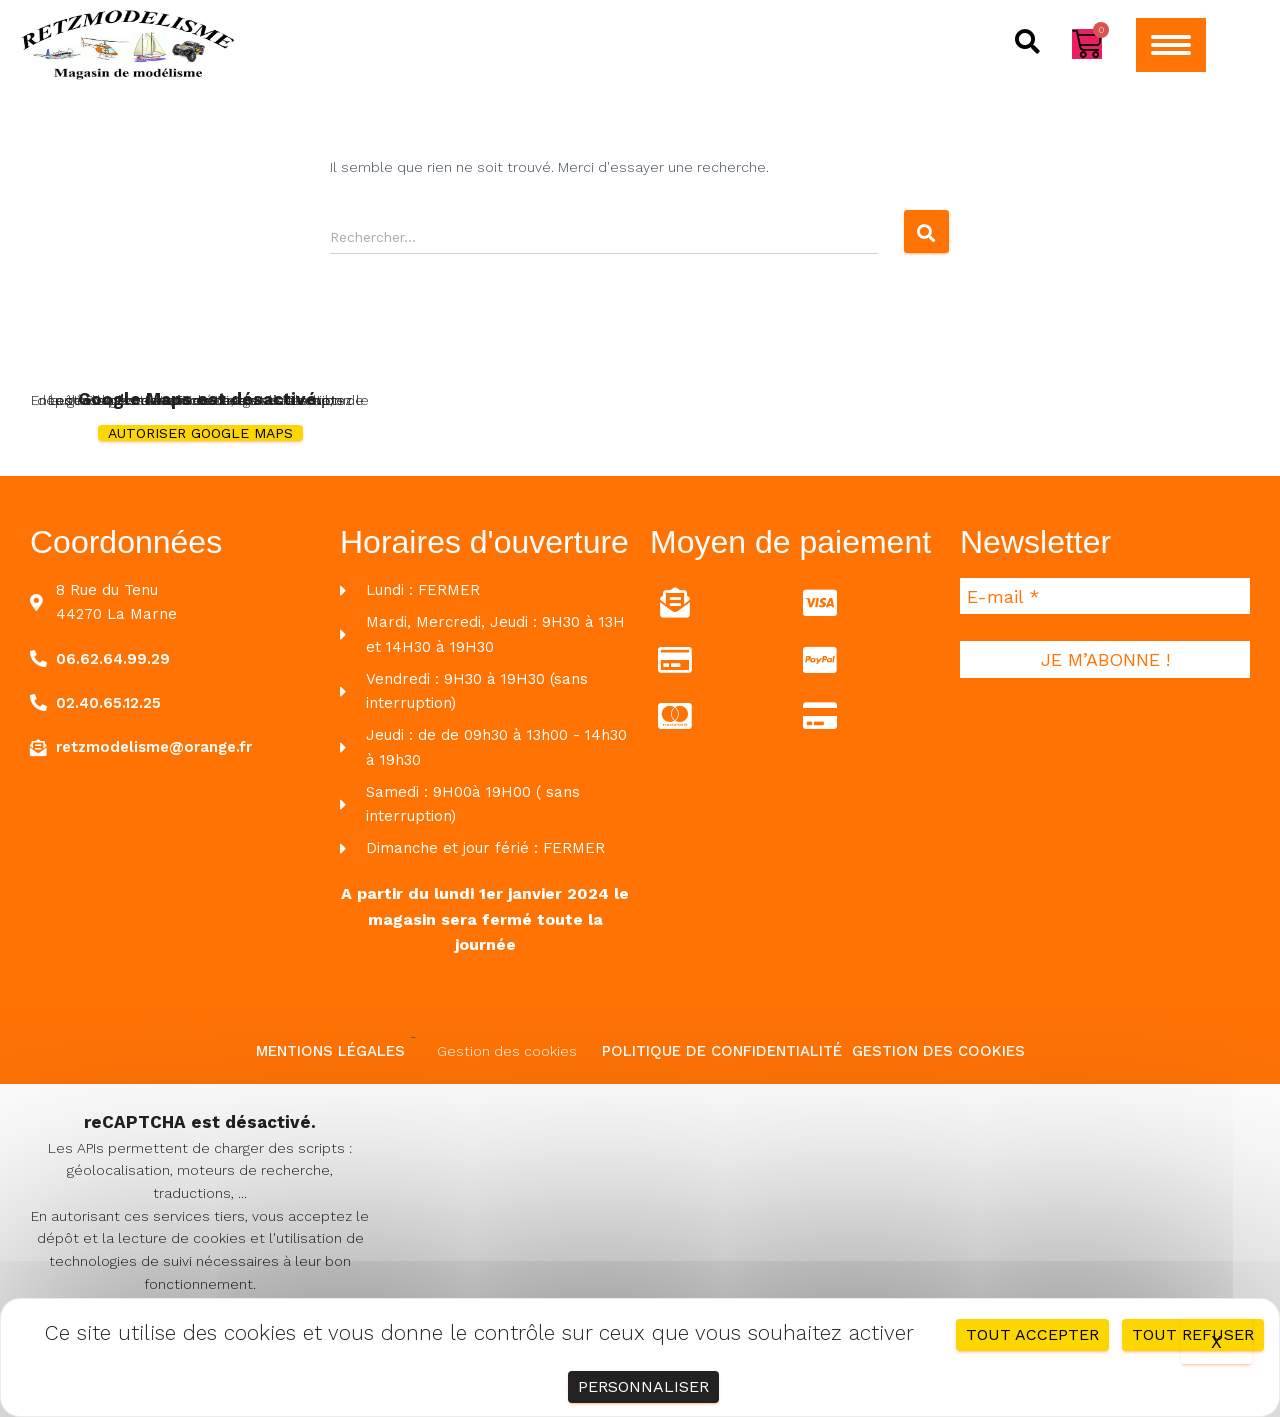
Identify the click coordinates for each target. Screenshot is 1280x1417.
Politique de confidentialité (722, 1051)
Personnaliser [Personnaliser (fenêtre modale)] (643, 1386)
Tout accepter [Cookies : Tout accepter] (1032, 1334)
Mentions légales (330, 1051)
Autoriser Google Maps (200, 433)
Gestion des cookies (507, 1051)
